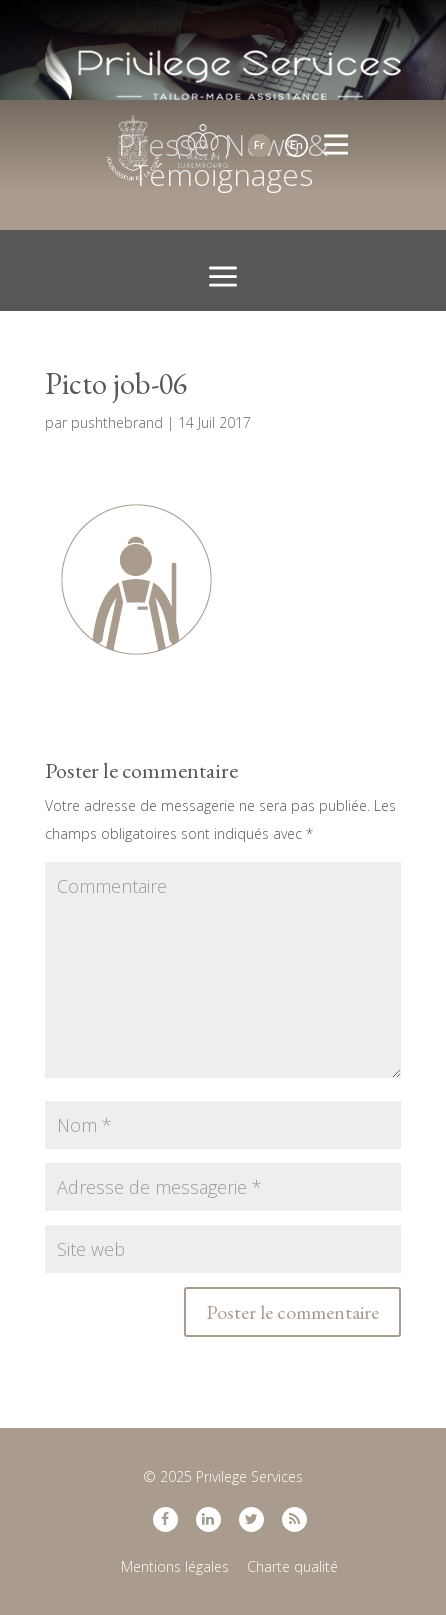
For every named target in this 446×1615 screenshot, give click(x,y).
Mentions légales (175, 1566)
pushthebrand (117, 422)
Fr (259, 144)
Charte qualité (292, 1566)
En (296, 144)
